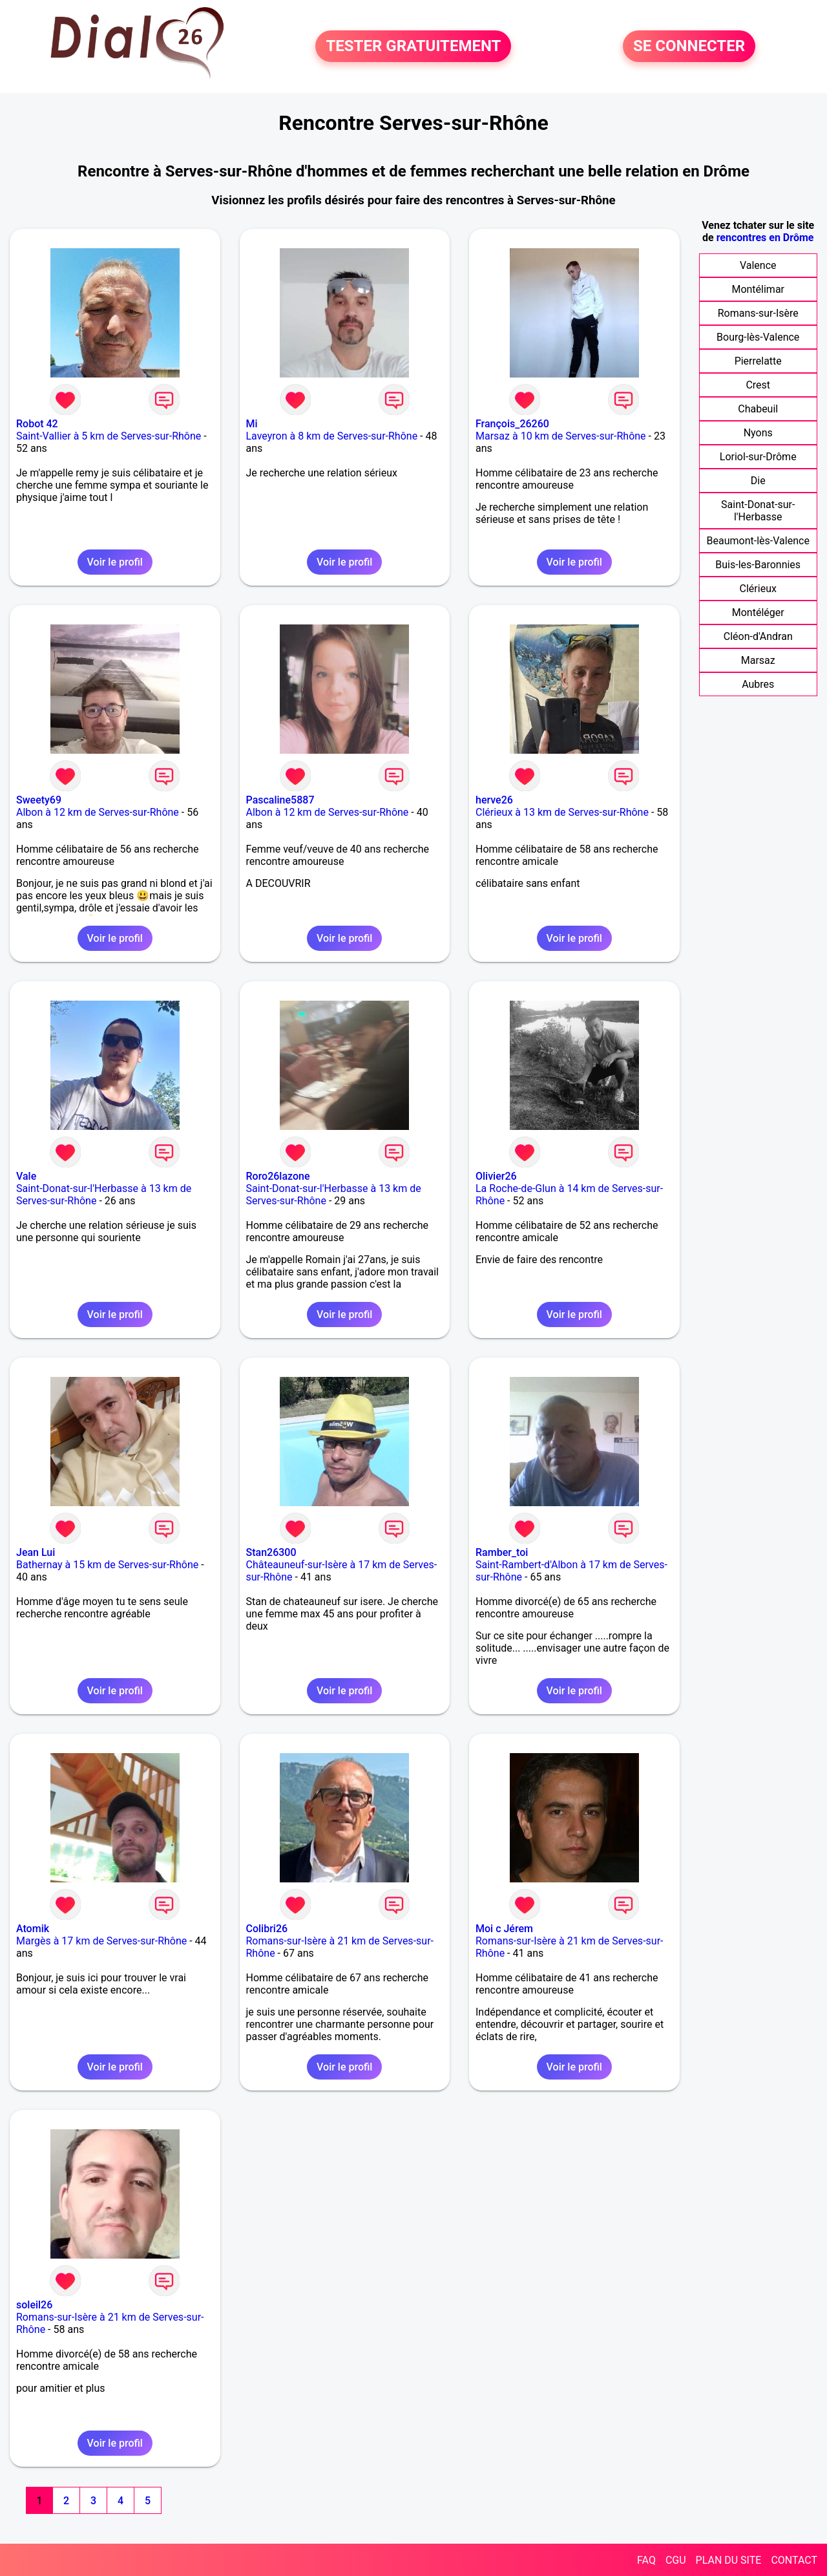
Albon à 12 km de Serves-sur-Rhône (97, 812)
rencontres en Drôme (765, 237)
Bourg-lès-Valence (758, 337)
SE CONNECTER (689, 46)
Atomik (32, 1928)
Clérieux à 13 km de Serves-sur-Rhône (562, 812)
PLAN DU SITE (729, 2560)
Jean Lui (35, 1552)
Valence (758, 265)
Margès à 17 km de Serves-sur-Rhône (101, 1941)
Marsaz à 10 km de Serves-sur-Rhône (561, 436)
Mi (252, 424)
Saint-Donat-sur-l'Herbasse (758, 510)
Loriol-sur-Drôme (758, 457)
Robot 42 (37, 424)
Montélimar (757, 289)
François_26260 (512, 424)
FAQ (646, 2560)
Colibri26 (267, 1928)
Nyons (758, 433)
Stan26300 (271, 1552)
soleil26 (34, 2305)
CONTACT (794, 2560)
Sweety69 (38, 800)
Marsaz (758, 660)
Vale (26, 1176)
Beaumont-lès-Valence (758, 541)
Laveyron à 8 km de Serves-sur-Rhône (332, 436)
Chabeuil (758, 409)
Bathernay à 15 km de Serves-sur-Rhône (107, 1565)
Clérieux (758, 588)
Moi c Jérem (504, 1928)
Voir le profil (115, 562)
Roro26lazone (278, 1176)
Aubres (758, 684)
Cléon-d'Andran (758, 636)
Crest (758, 385)
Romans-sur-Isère (758, 313)
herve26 (494, 800)
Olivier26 (496, 1176)
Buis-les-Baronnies (758, 565)
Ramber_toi (502, 1552)
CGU (675, 2560)
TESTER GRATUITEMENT (413, 46)
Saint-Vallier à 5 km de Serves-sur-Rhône (108, 436)
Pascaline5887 (280, 800)
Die (758, 480)
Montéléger (758, 612)
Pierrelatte (758, 361)
